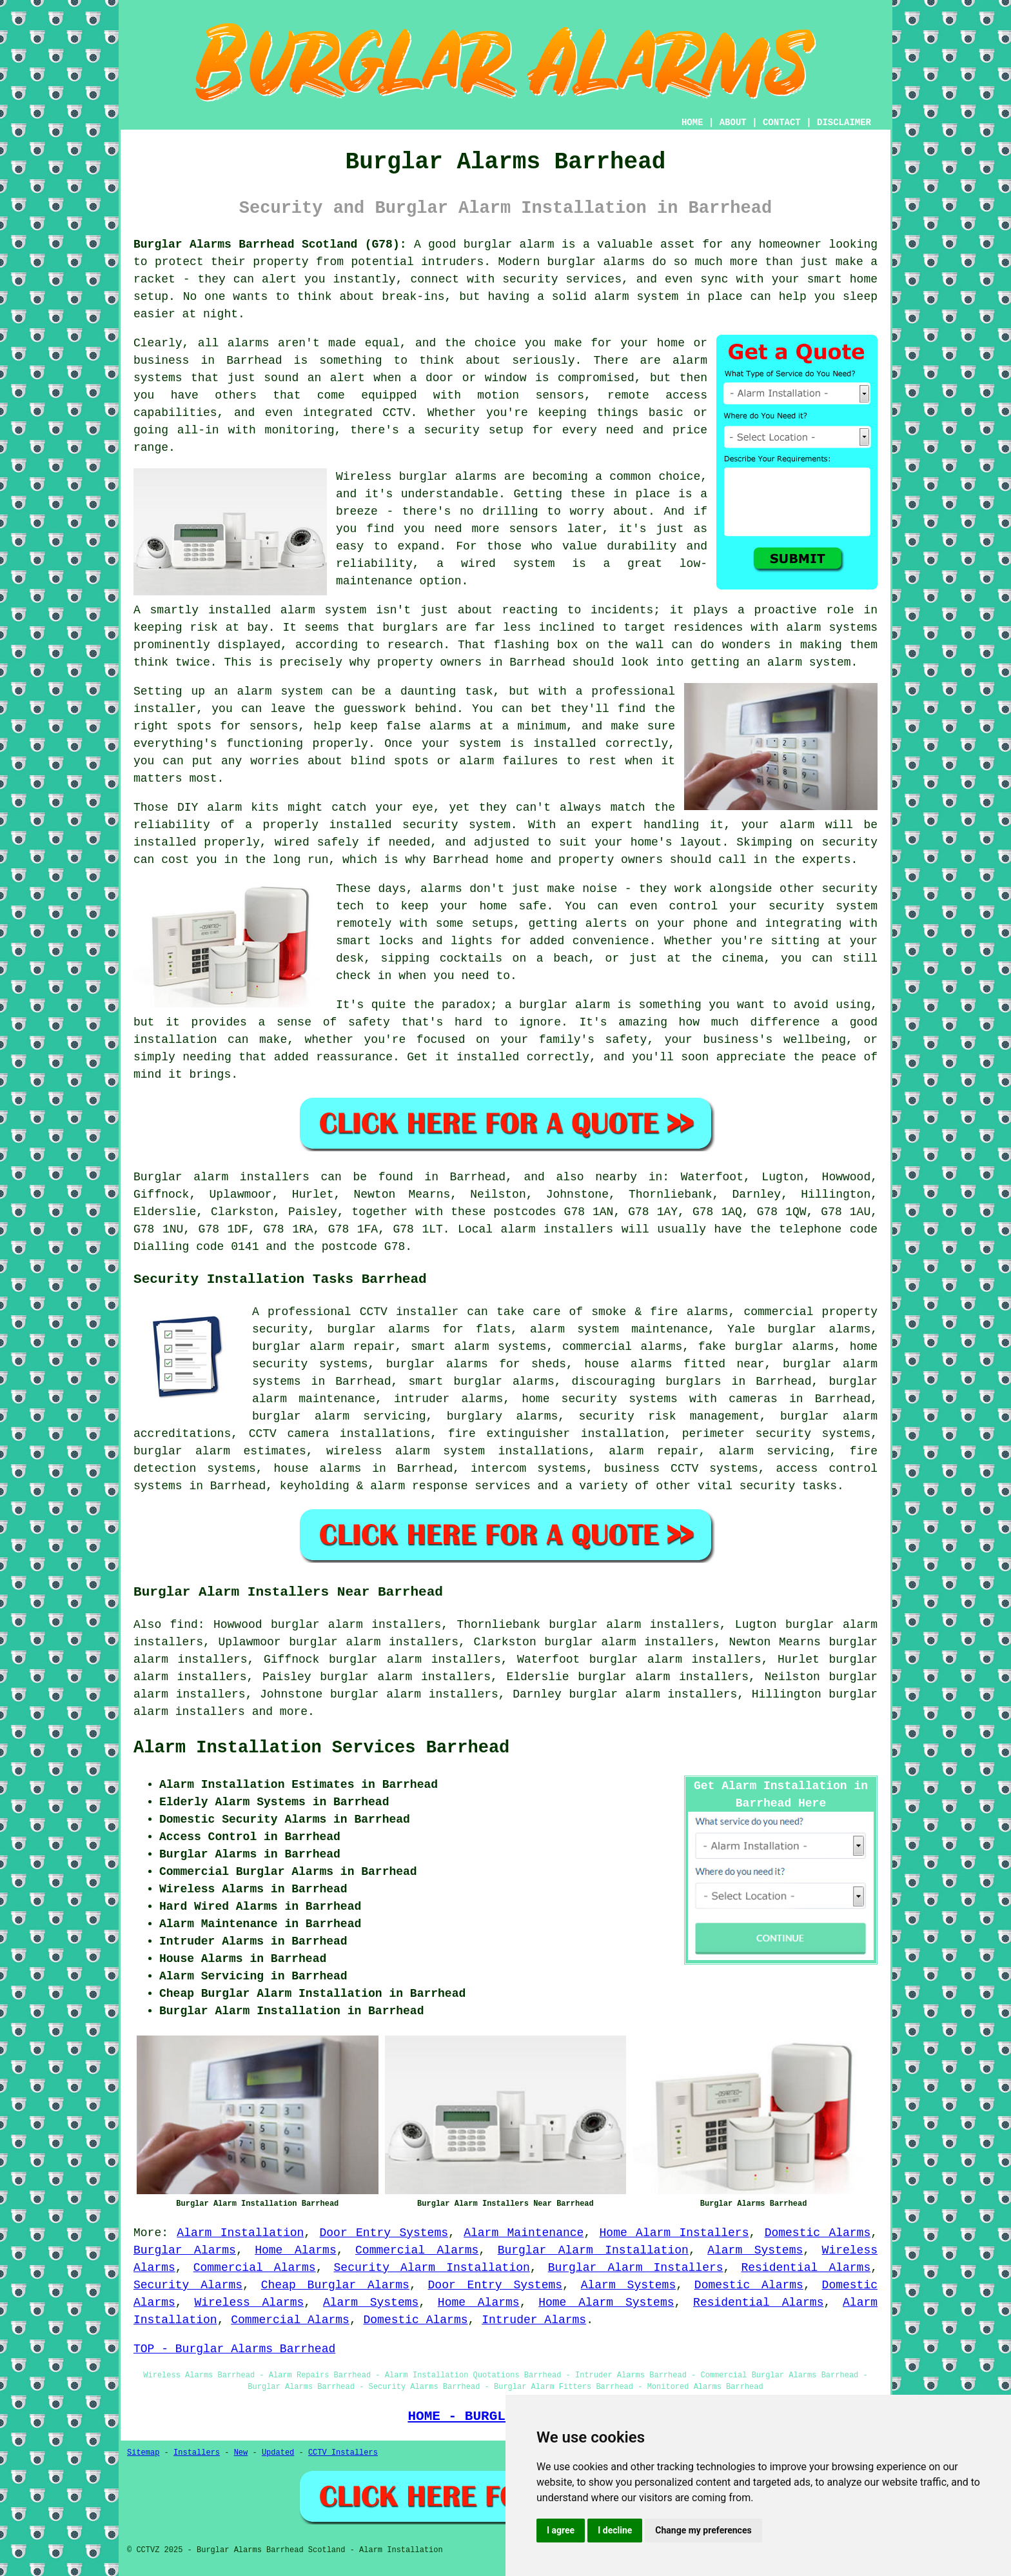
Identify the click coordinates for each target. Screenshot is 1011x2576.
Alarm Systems (755, 2250)
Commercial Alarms (416, 2250)
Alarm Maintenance (524, 2232)
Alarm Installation (240, 2232)
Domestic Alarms (818, 2232)
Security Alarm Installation (432, 2267)
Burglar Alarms (184, 2250)
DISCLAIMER (844, 122)
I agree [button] (560, 2530)
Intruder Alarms (534, 2319)
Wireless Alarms (249, 2302)
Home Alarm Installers (674, 2232)
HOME (692, 122)
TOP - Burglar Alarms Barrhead (234, 2349)
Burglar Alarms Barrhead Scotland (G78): (270, 244)
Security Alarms (187, 2285)
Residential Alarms (805, 2267)
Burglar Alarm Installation (593, 2250)
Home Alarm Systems (606, 2302)
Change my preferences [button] (703, 2530)
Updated (278, 2452)
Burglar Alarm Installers (635, 2267)
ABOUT (733, 122)
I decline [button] (615, 2530)
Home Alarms (296, 2250)
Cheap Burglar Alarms (335, 2285)
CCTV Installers (343, 2452)
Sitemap (143, 2452)
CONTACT (782, 122)
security (767, 1486)
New (241, 2452)
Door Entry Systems (384, 2232)
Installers (196, 2452)
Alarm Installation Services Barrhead (321, 1748)
